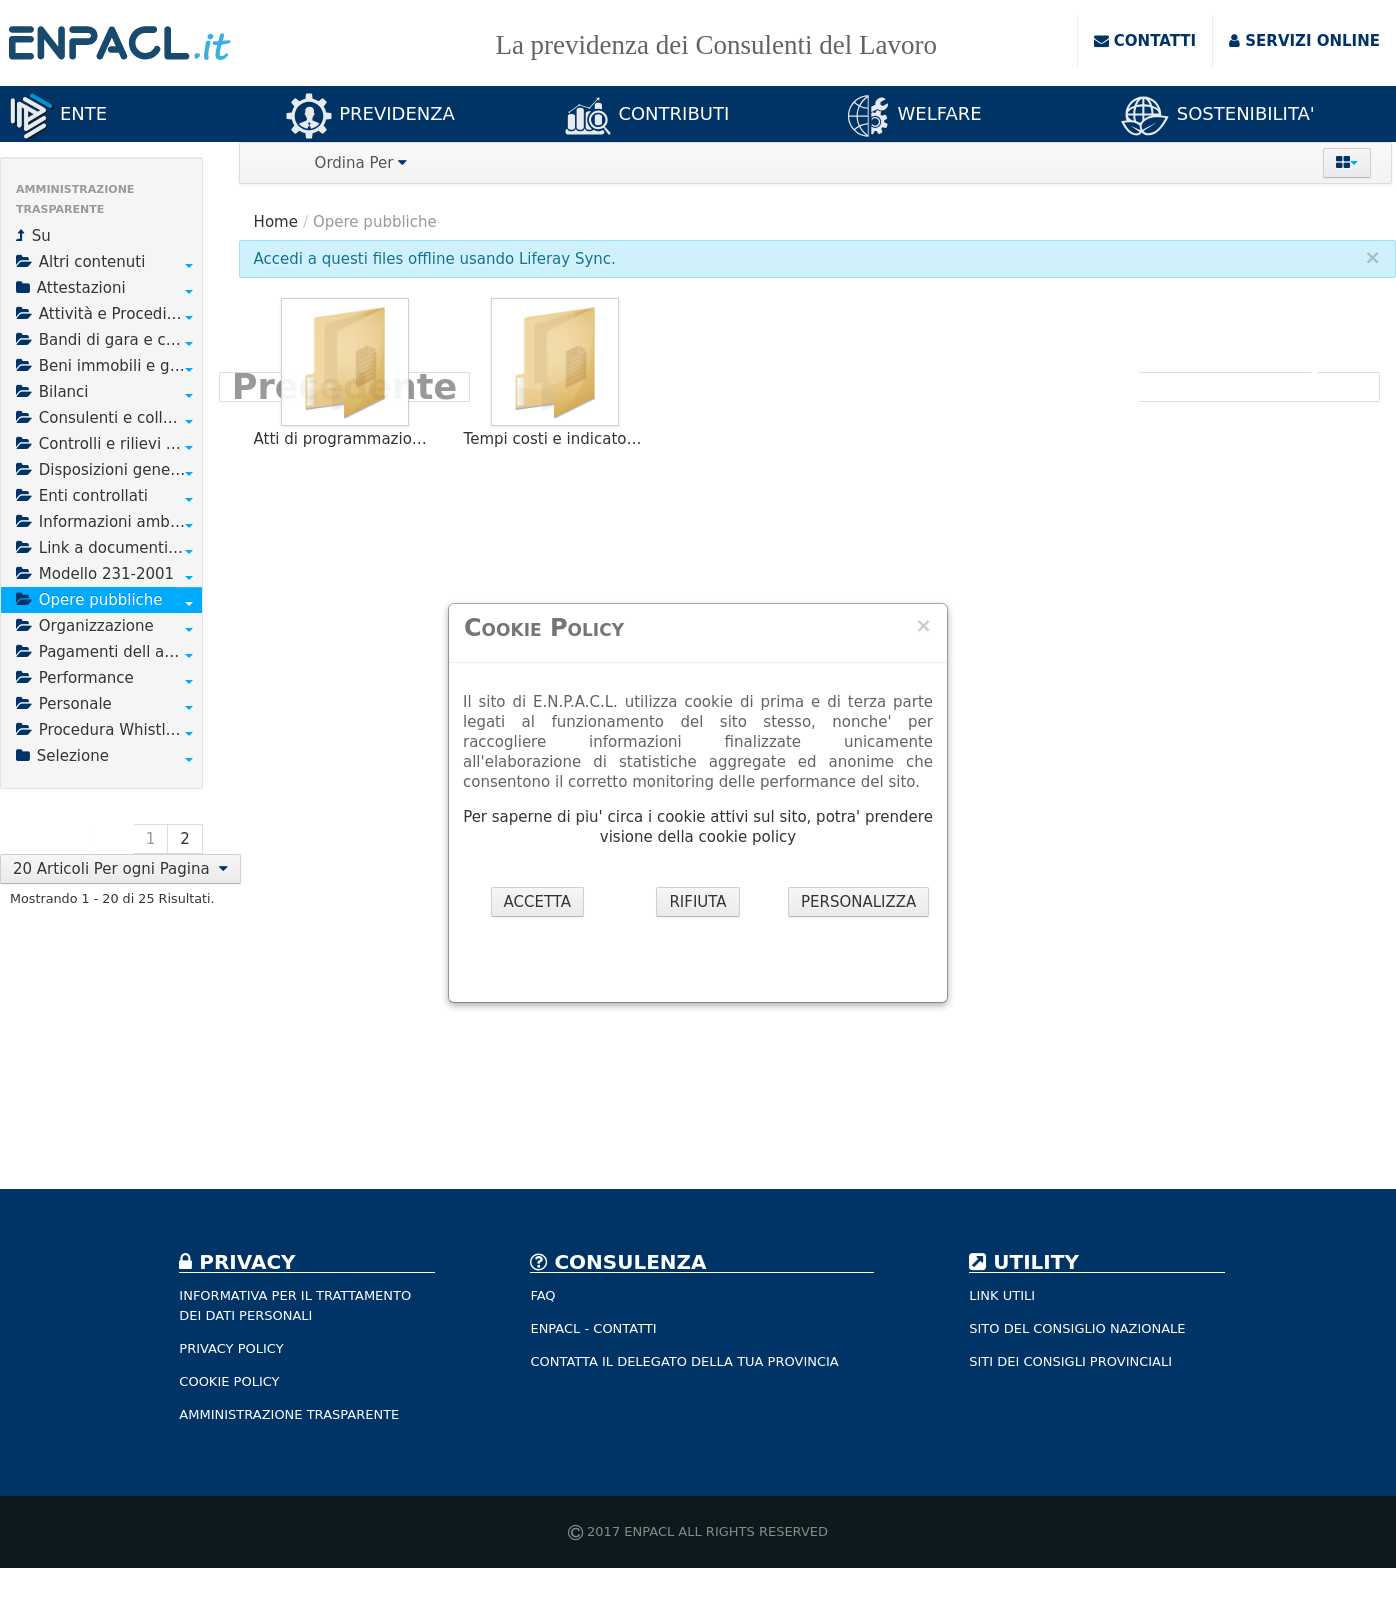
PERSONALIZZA (858, 902)
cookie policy (748, 837)
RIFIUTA (697, 902)
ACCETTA (538, 902)
